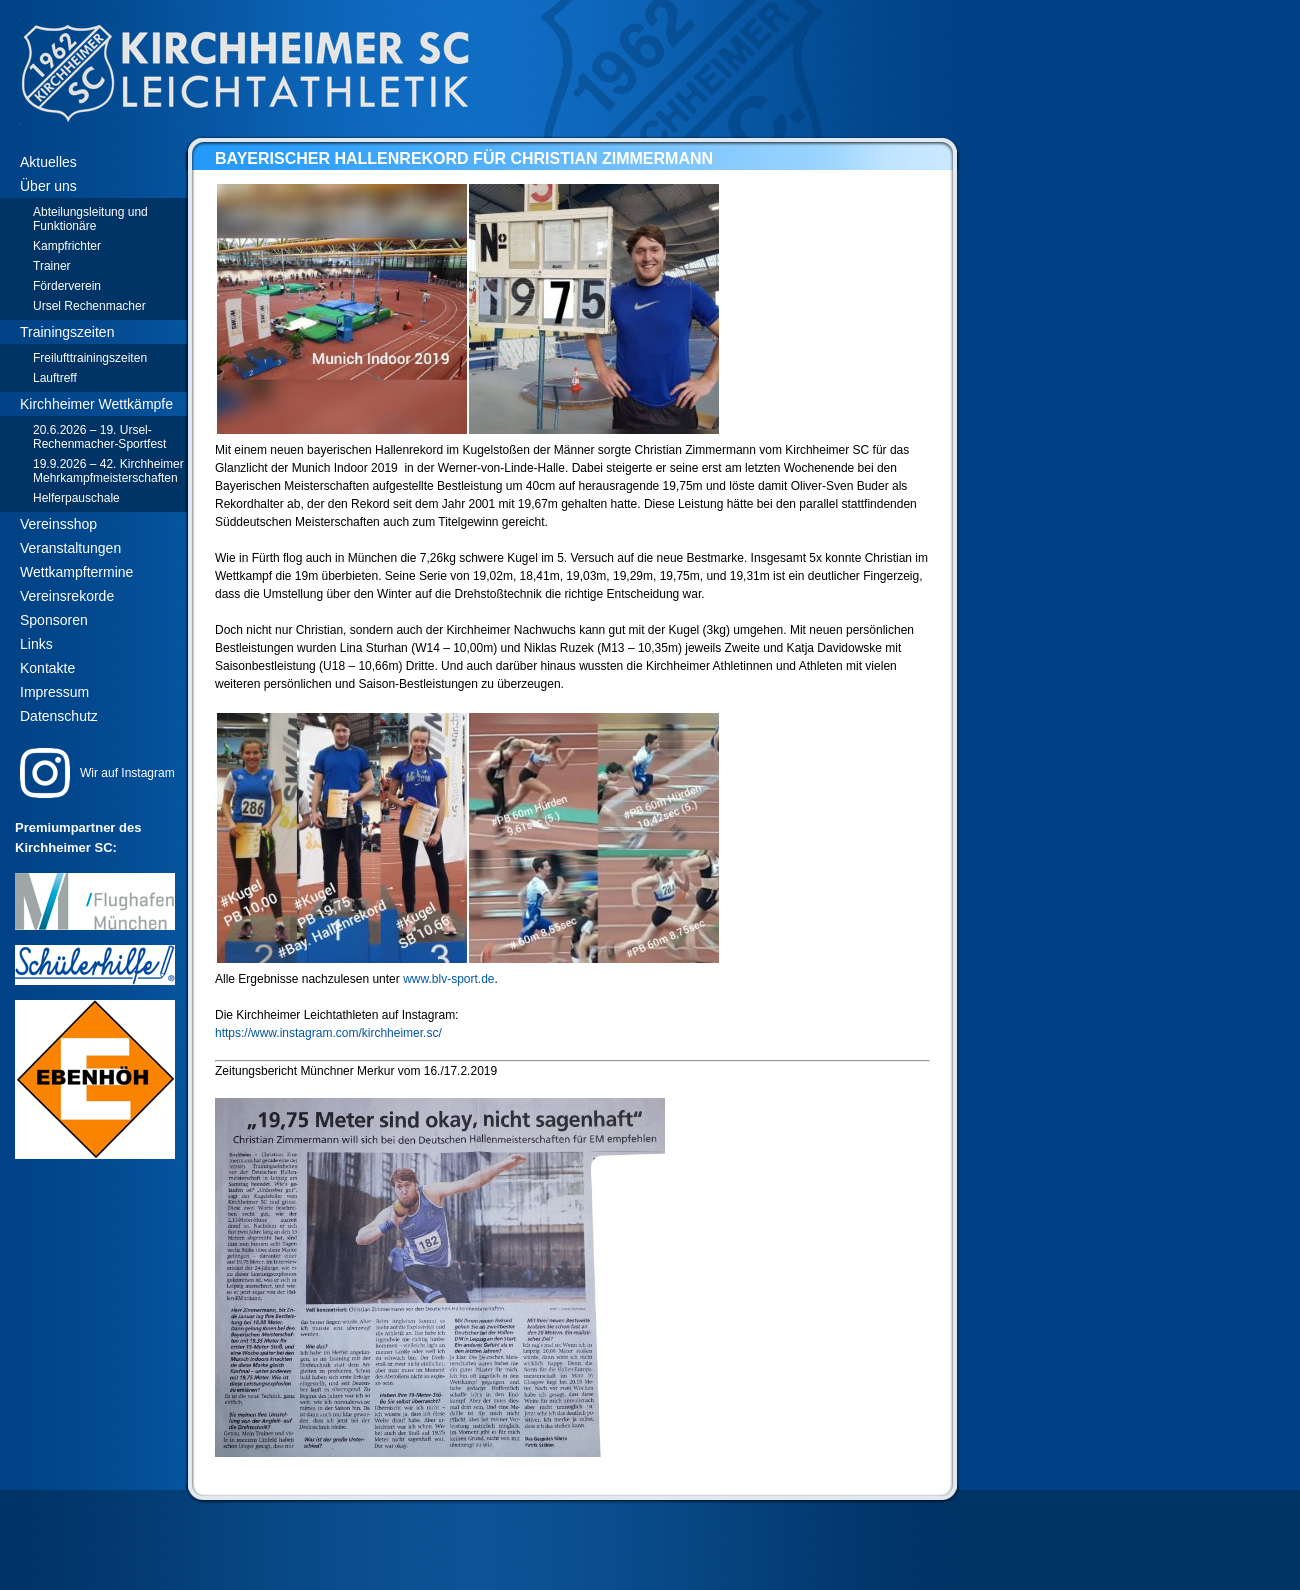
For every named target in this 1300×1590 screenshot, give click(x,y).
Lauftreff (55, 378)
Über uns (48, 186)
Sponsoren (54, 620)
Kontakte (47, 668)
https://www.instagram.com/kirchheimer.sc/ (328, 1033)
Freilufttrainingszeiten (90, 358)
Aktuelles (48, 162)
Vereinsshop (58, 524)
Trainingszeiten (67, 332)
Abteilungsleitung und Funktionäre (90, 219)
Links (36, 644)
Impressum (54, 692)
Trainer (52, 266)
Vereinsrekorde (67, 596)
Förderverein (67, 286)
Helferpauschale (76, 498)
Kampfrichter (67, 246)
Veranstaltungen (70, 548)
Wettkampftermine (76, 572)
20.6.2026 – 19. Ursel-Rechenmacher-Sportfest (99, 437)
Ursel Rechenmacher (89, 306)
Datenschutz (59, 716)
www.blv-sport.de (448, 979)
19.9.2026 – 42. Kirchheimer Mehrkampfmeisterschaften (108, 471)
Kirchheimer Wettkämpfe (96, 404)
